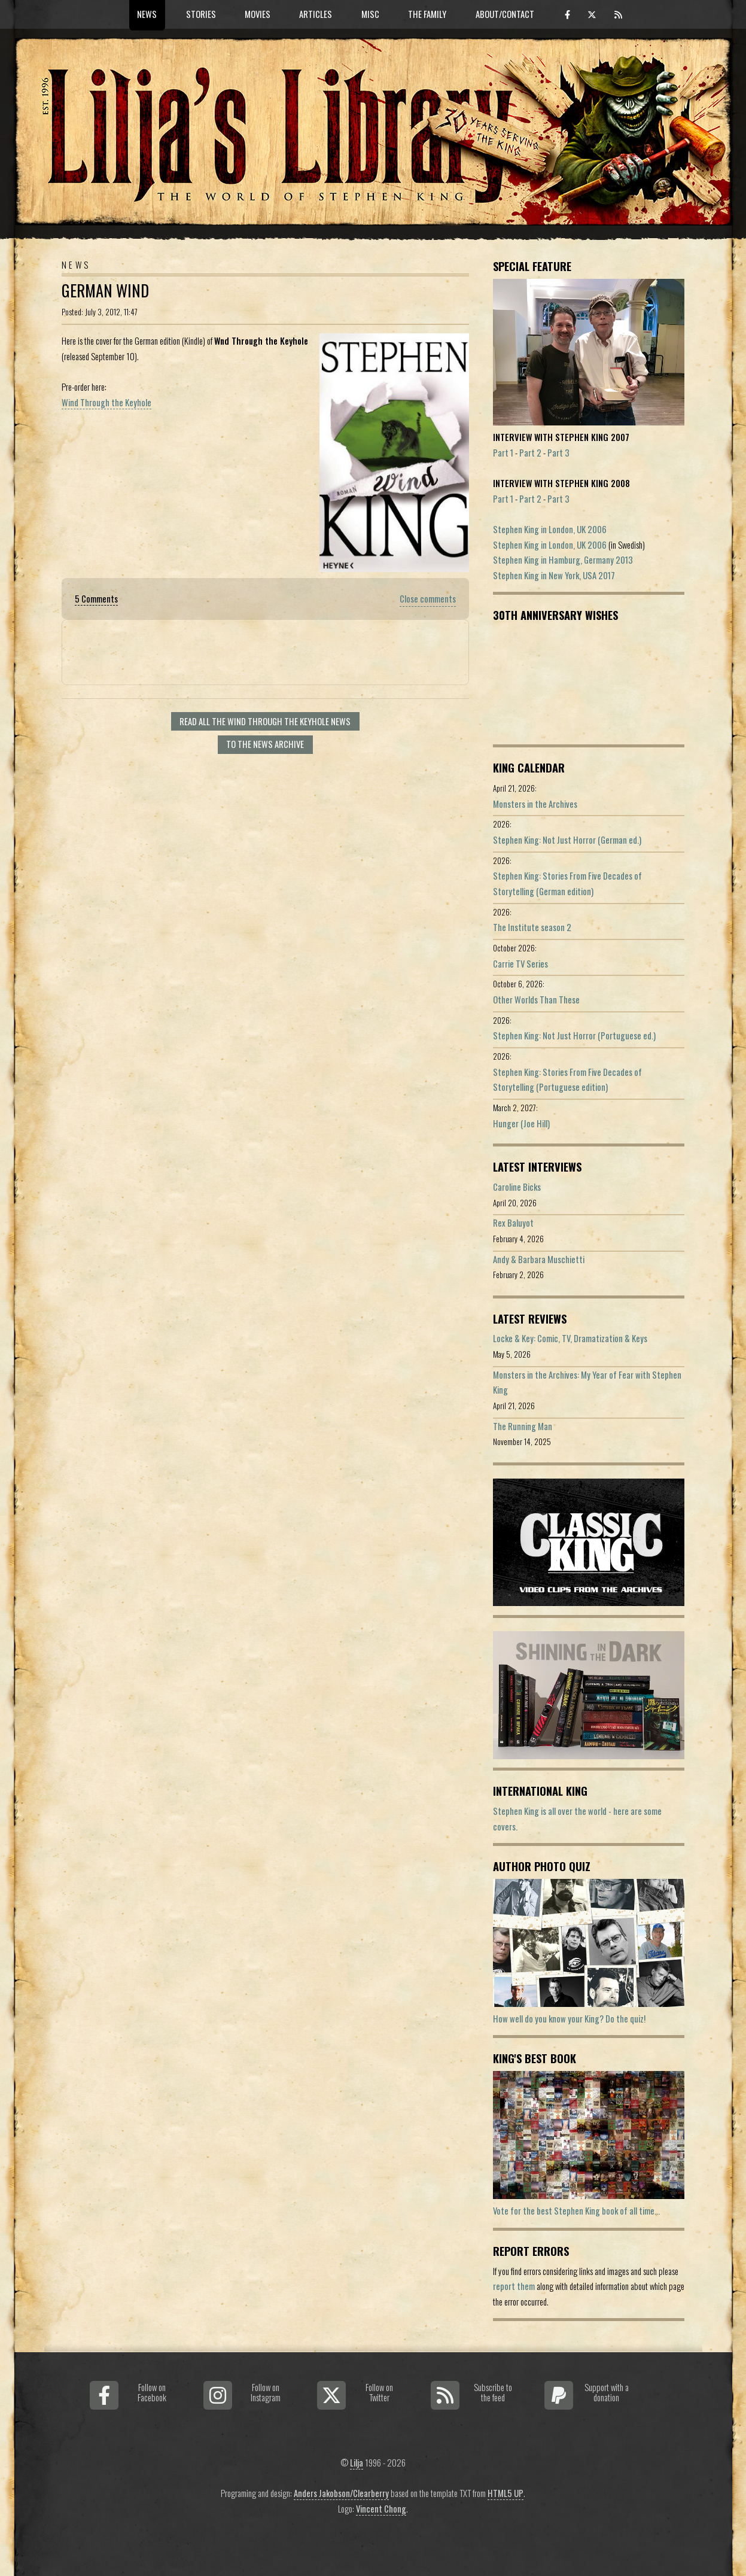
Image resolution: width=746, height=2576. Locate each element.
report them (514, 2286)
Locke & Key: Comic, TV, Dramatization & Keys (570, 1338)
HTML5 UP (505, 2493)
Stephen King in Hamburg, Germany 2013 (563, 559)
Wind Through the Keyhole (106, 402)
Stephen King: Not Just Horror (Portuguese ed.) (574, 1035)
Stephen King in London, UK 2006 (550, 529)
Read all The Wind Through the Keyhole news (265, 721)
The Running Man (522, 1426)
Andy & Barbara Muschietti (538, 1259)
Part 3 (558, 452)
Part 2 (530, 452)
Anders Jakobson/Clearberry (341, 2493)
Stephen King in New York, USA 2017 (554, 575)
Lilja (356, 2462)
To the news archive (265, 744)
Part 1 (503, 452)
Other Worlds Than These (536, 999)
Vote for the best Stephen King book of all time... (576, 2210)
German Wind (105, 290)
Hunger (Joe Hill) (521, 1123)
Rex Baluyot (513, 1222)
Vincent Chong (381, 2508)
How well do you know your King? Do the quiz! (569, 2018)
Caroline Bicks (517, 1187)
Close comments (428, 598)
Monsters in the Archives (535, 804)
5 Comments (96, 598)
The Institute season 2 (532, 927)
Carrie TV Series (520, 963)
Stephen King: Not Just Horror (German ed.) (567, 840)
